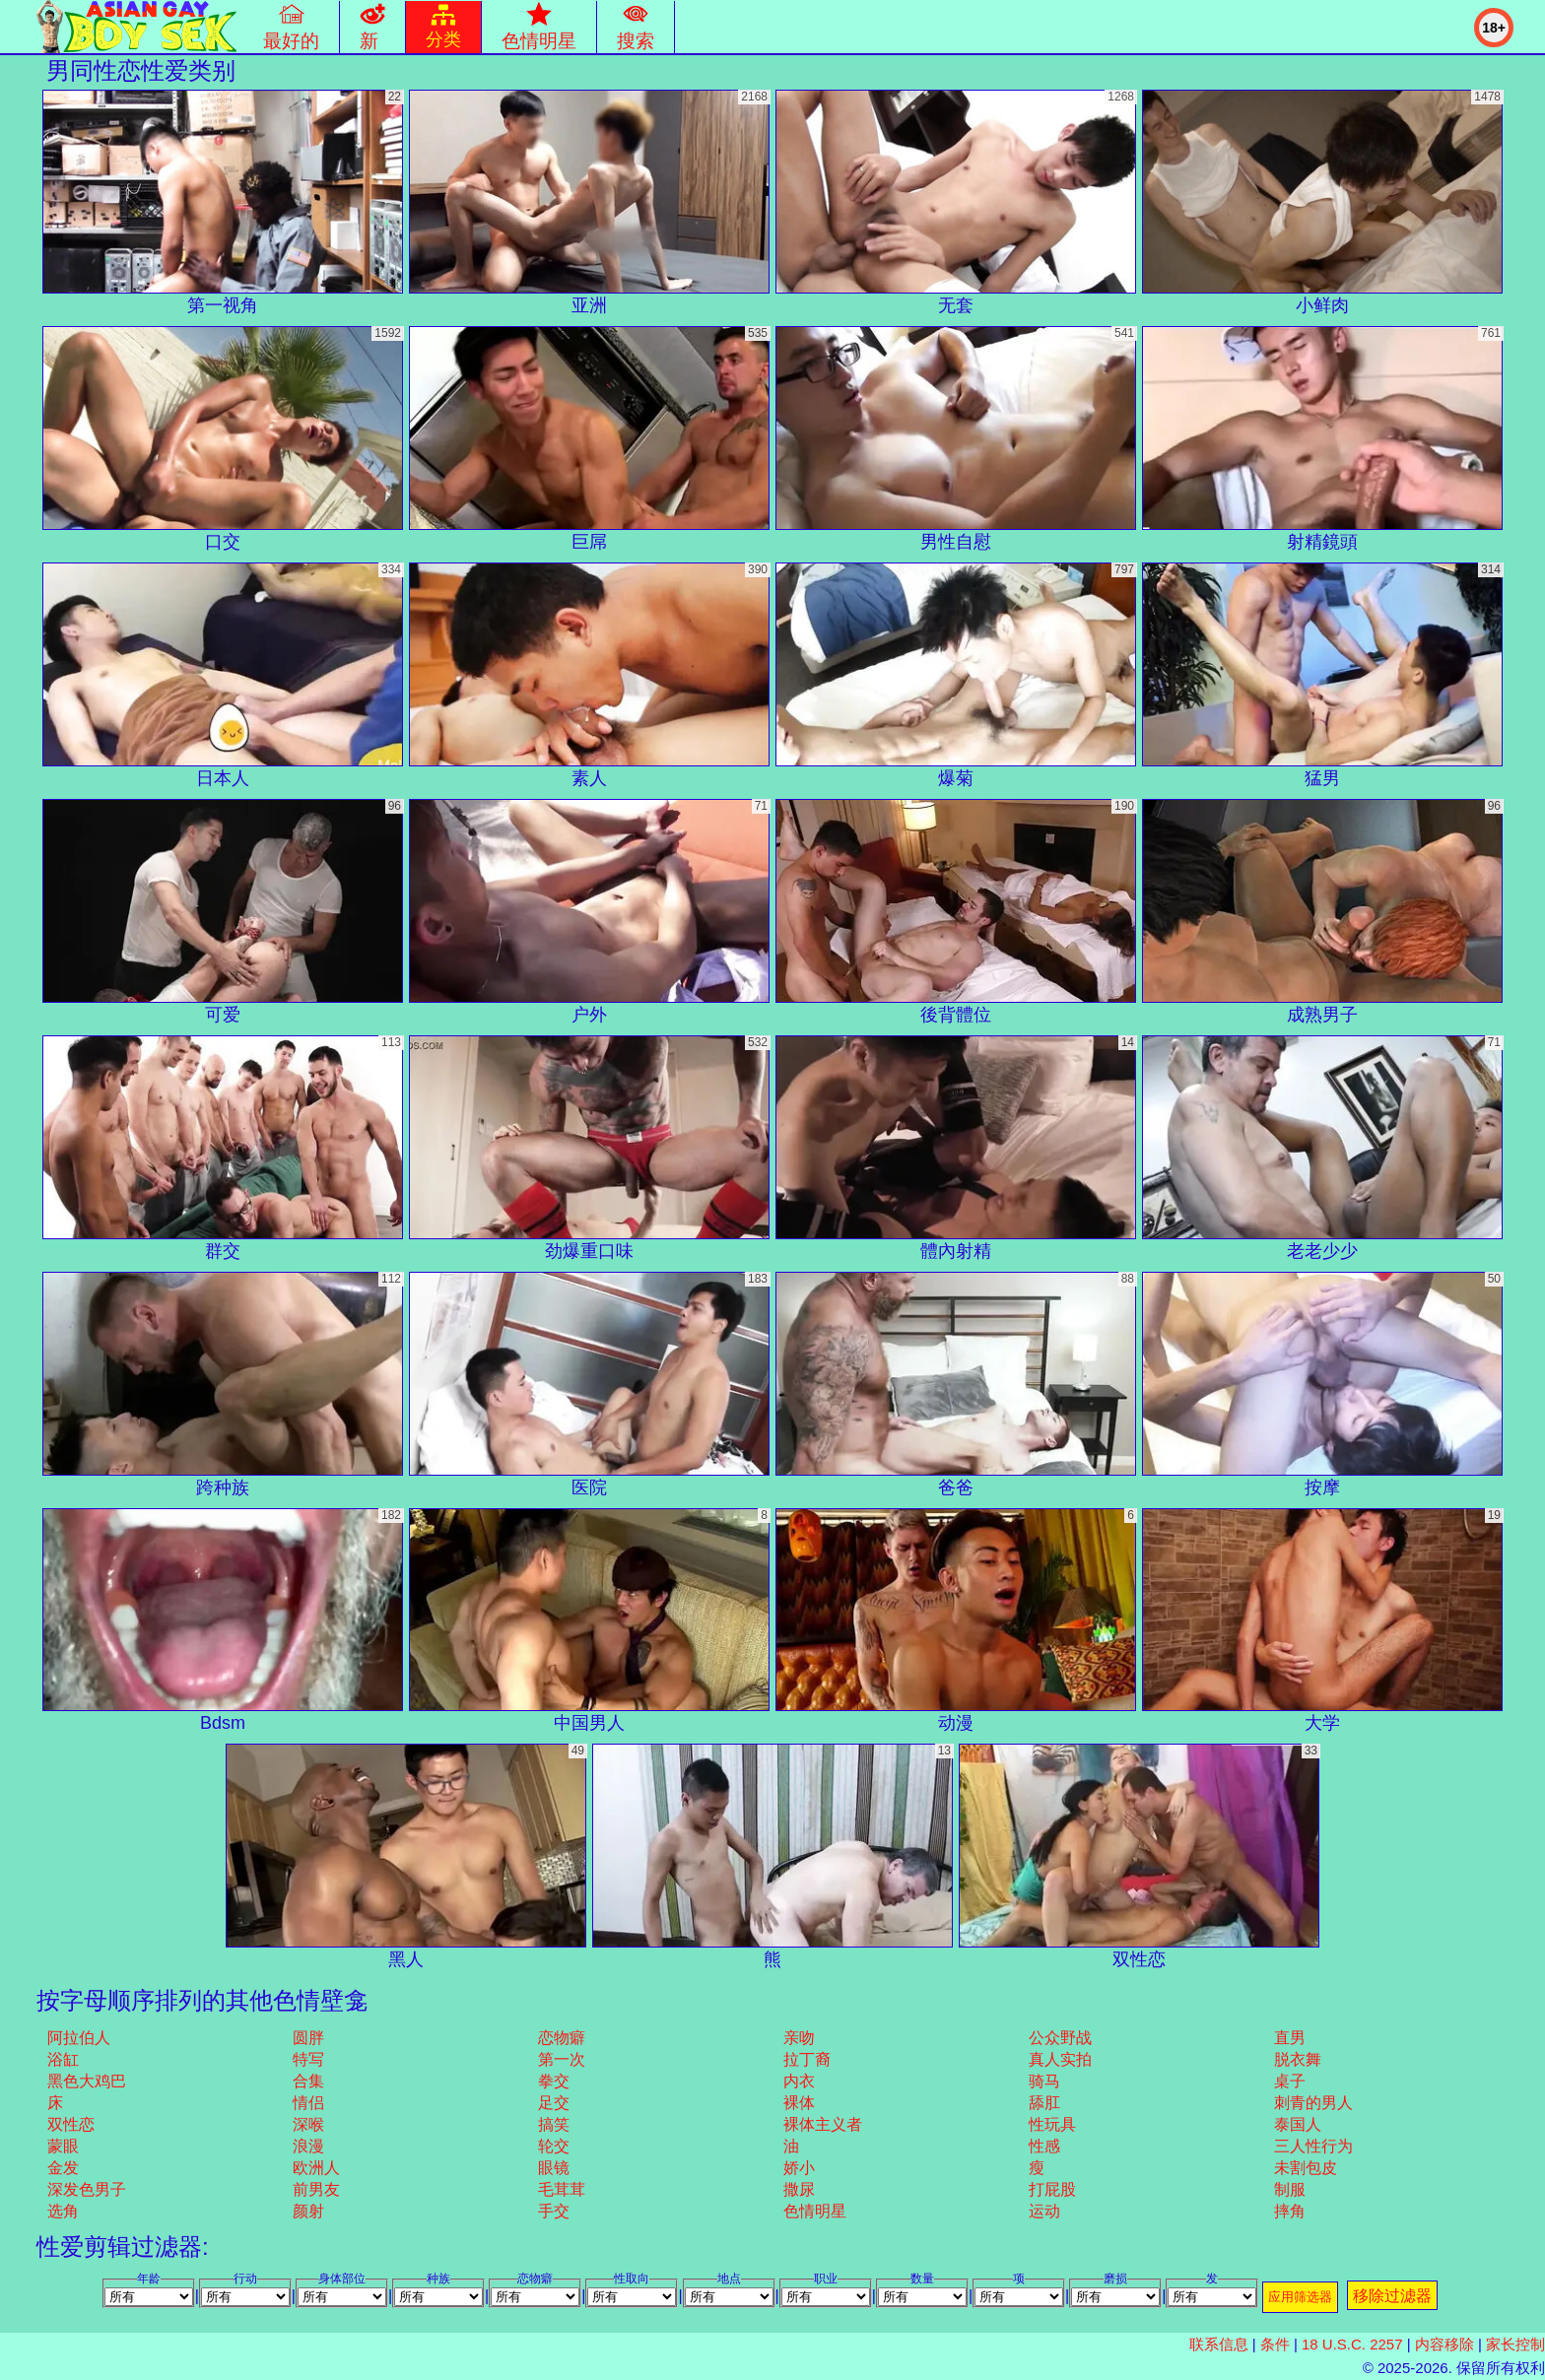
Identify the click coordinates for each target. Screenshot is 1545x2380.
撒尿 (799, 2189)
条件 (1275, 2344)
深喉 (308, 2124)
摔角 (1290, 2211)
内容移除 (1444, 2344)
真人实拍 (1060, 2059)
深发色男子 (86, 2189)
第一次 (561, 2059)
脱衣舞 (1297, 2059)
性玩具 (1052, 2124)
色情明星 (814, 2211)
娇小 (799, 2167)
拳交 (554, 2081)
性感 (1044, 2146)
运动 (1044, 2211)
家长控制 (1515, 2344)
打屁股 (1052, 2189)
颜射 (308, 2211)
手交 (554, 2211)
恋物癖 (561, 2037)
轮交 (554, 2146)
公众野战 (1060, 2037)
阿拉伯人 (78, 2037)
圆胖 (308, 2037)
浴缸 (63, 2059)
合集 (308, 2081)
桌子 (1290, 2081)
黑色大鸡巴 (86, 2081)
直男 (1290, 2037)
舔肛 (1044, 2102)
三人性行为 (1313, 2146)
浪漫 (308, 2146)
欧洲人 (316, 2167)
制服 (1290, 2189)
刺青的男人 (1313, 2102)
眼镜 (554, 2167)
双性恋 (71, 2124)
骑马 (1044, 2081)
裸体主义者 (822, 2124)
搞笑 (554, 2124)
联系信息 (1218, 2344)
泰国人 (1297, 2124)
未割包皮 (1305, 2167)
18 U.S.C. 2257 (1352, 2344)
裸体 (799, 2102)
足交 (554, 2102)
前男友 (316, 2189)
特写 (308, 2059)
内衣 (799, 2081)
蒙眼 (63, 2146)
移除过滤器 (1392, 2295)
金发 (63, 2167)
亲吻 (799, 2037)
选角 (63, 2211)
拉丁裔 (807, 2059)
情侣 (308, 2102)
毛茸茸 (561, 2189)
